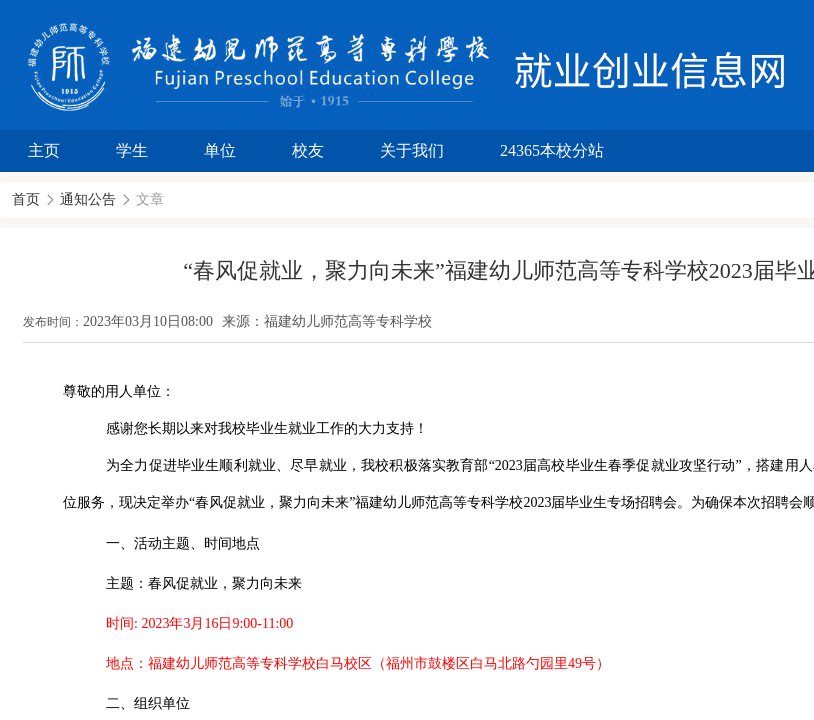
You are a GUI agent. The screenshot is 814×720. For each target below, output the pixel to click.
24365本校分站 (552, 150)
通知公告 (88, 199)
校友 (308, 150)
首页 (26, 199)
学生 (132, 150)
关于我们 (412, 150)
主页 (44, 150)
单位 (220, 150)
